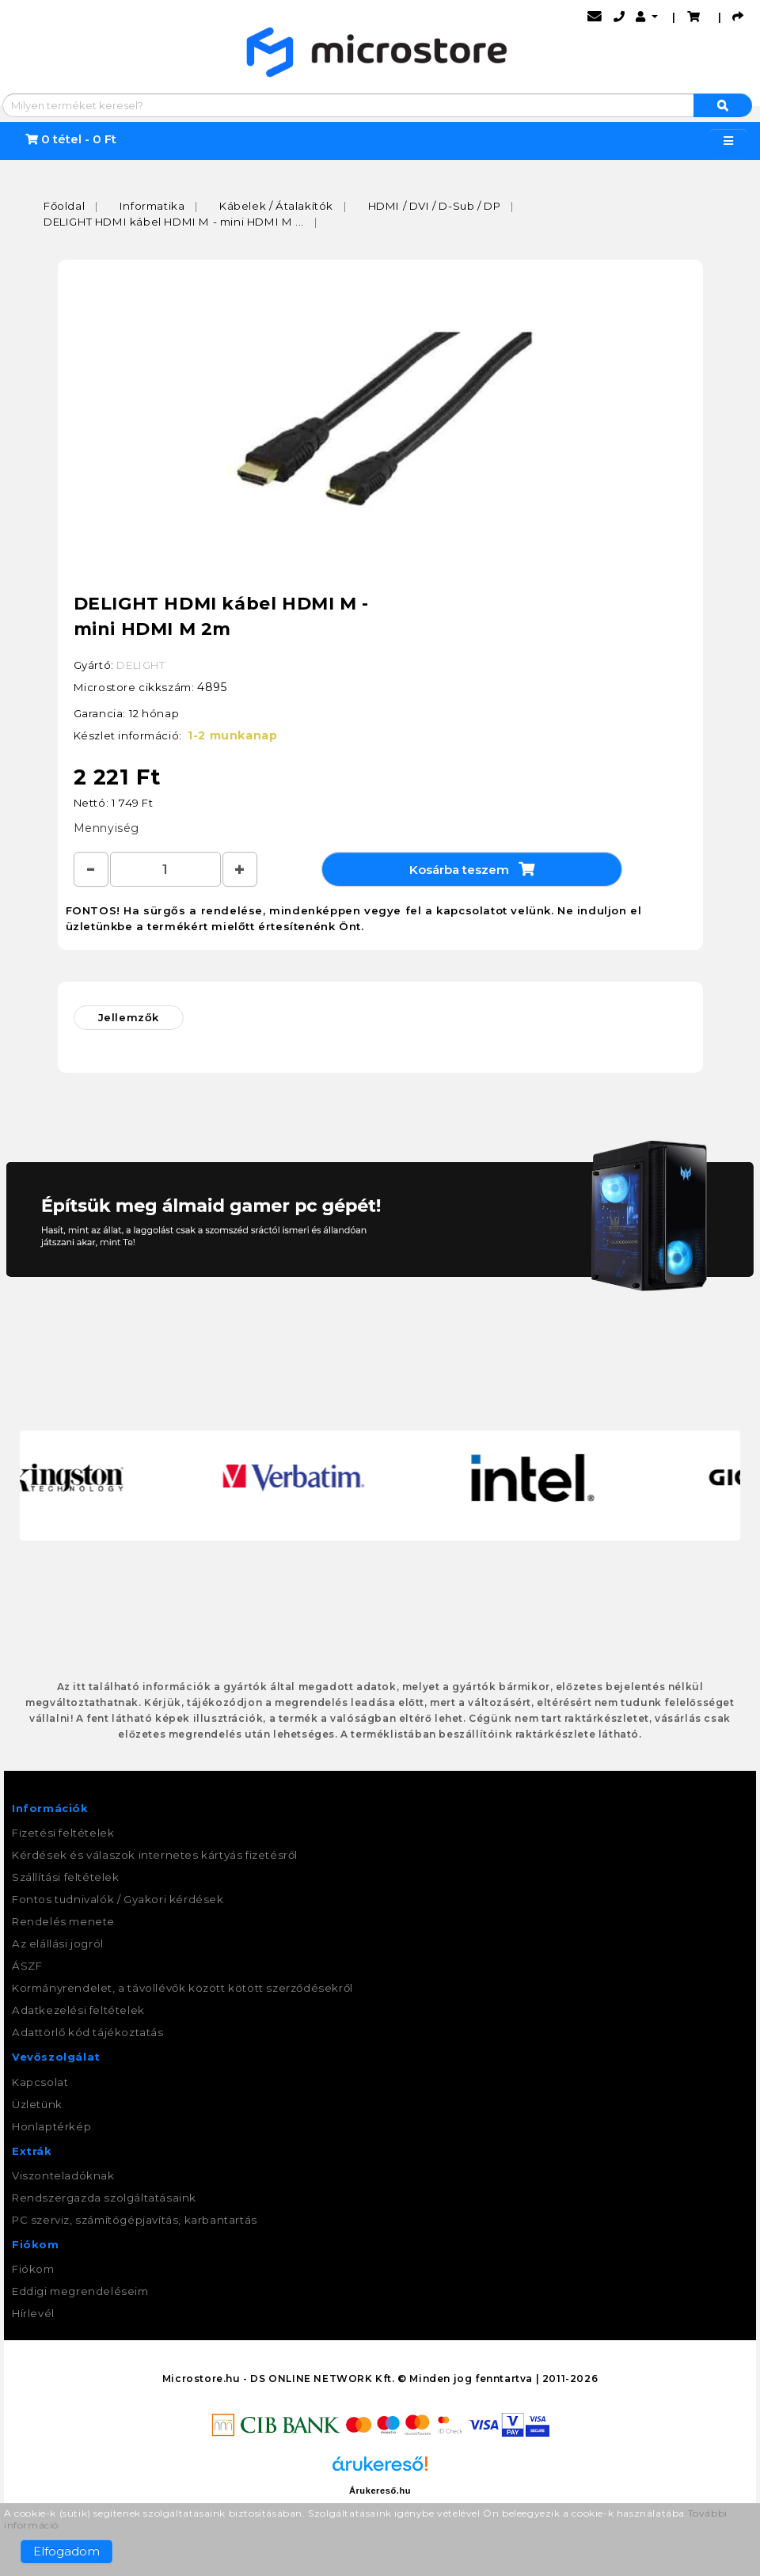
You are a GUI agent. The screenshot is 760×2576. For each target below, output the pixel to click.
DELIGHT (140, 665)
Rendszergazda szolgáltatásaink (104, 2197)
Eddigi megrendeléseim (80, 2291)
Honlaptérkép (51, 2126)
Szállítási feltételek (66, 1877)
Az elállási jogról (58, 1943)
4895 (211, 687)
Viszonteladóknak (63, 2175)
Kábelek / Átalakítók (276, 205)
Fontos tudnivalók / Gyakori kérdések (118, 1899)
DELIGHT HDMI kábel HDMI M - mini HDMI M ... (174, 221)
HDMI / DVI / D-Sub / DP (434, 205)
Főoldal (64, 205)
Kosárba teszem (471, 869)
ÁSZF (27, 1965)
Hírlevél (33, 2313)
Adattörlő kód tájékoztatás (88, 2032)
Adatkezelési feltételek (78, 2010)
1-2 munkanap (232, 735)
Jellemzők (128, 1017)
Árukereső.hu (380, 2490)
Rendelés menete (63, 1921)
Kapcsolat (40, 2082)
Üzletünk (37, 2104)
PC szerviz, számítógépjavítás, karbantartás (134, 2219)
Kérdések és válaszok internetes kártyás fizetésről (155, 1854)
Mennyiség (106, 828)
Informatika (152, 205)
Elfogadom (66, 2551)
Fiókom (33, 2269)
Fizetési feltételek (63, 1832)
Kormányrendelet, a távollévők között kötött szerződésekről (182, 1987)
